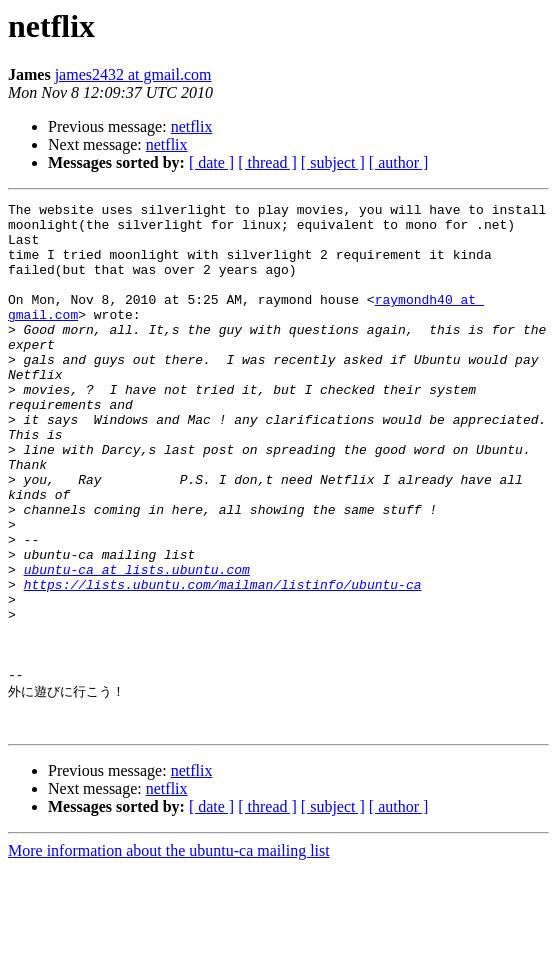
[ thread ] (267, 162)
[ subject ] (333, 162)
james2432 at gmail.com (133, 74)
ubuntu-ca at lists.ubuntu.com (137, 644)
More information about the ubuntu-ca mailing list (169, 953)
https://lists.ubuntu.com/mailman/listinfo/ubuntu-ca (223, 662)
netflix (192, 126)
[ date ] (211, 162)
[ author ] (399, 162)
